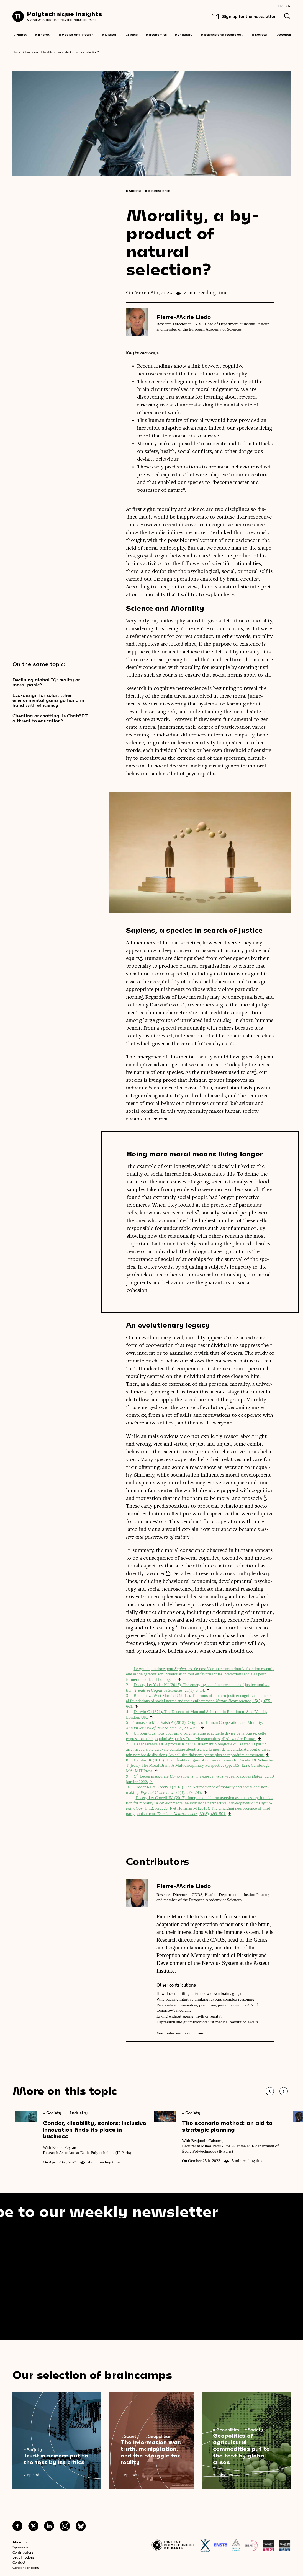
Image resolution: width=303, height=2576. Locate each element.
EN (288, 5)
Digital (109, 34)
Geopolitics (285, 34)
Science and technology (222, 34)
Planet (19, 34)
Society (259, 34)
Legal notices (23, 2557)
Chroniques (30, 52)
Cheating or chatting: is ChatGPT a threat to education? (50, 718)
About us (19, 2542)
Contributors (22, 2552)
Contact (18, 2562)
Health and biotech (76, 34)
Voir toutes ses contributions (180, 2033)
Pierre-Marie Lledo (183, 316)
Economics (156, 34)
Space (131, 34)
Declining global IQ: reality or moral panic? (46, 682)
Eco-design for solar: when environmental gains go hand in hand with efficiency (48, 700)
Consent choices (25, 2567)
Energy (42, 34)
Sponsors (20, 2547)
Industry (184, 34)
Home (16, 52)
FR (280, 5)
